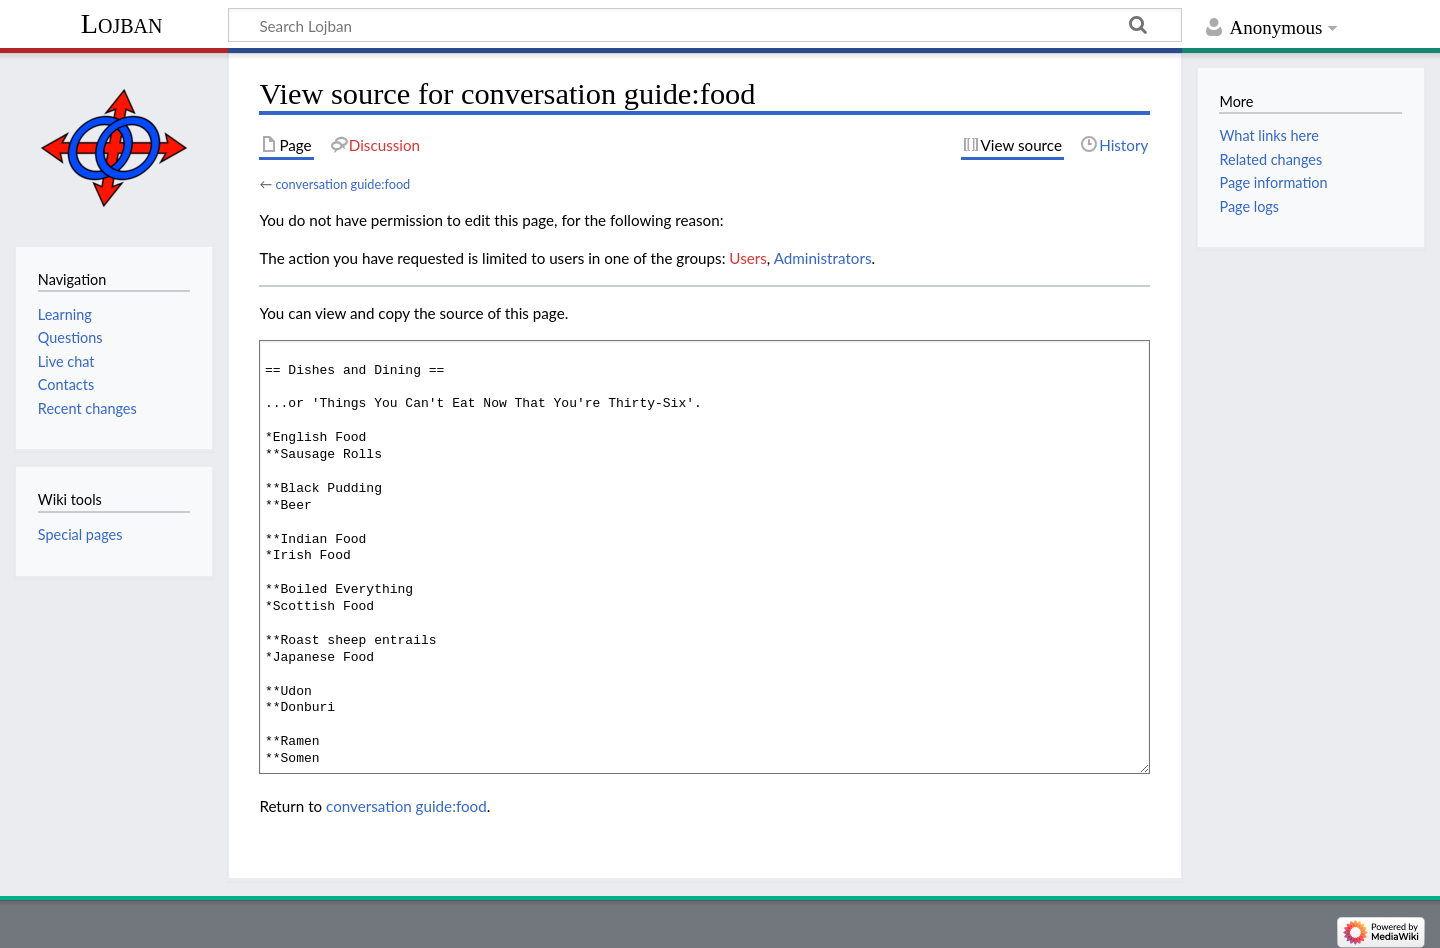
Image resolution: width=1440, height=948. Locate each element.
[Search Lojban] (705, 25)
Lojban (122, 23)
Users (747, 258)
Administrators (823, 258)
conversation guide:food (342, 184)
